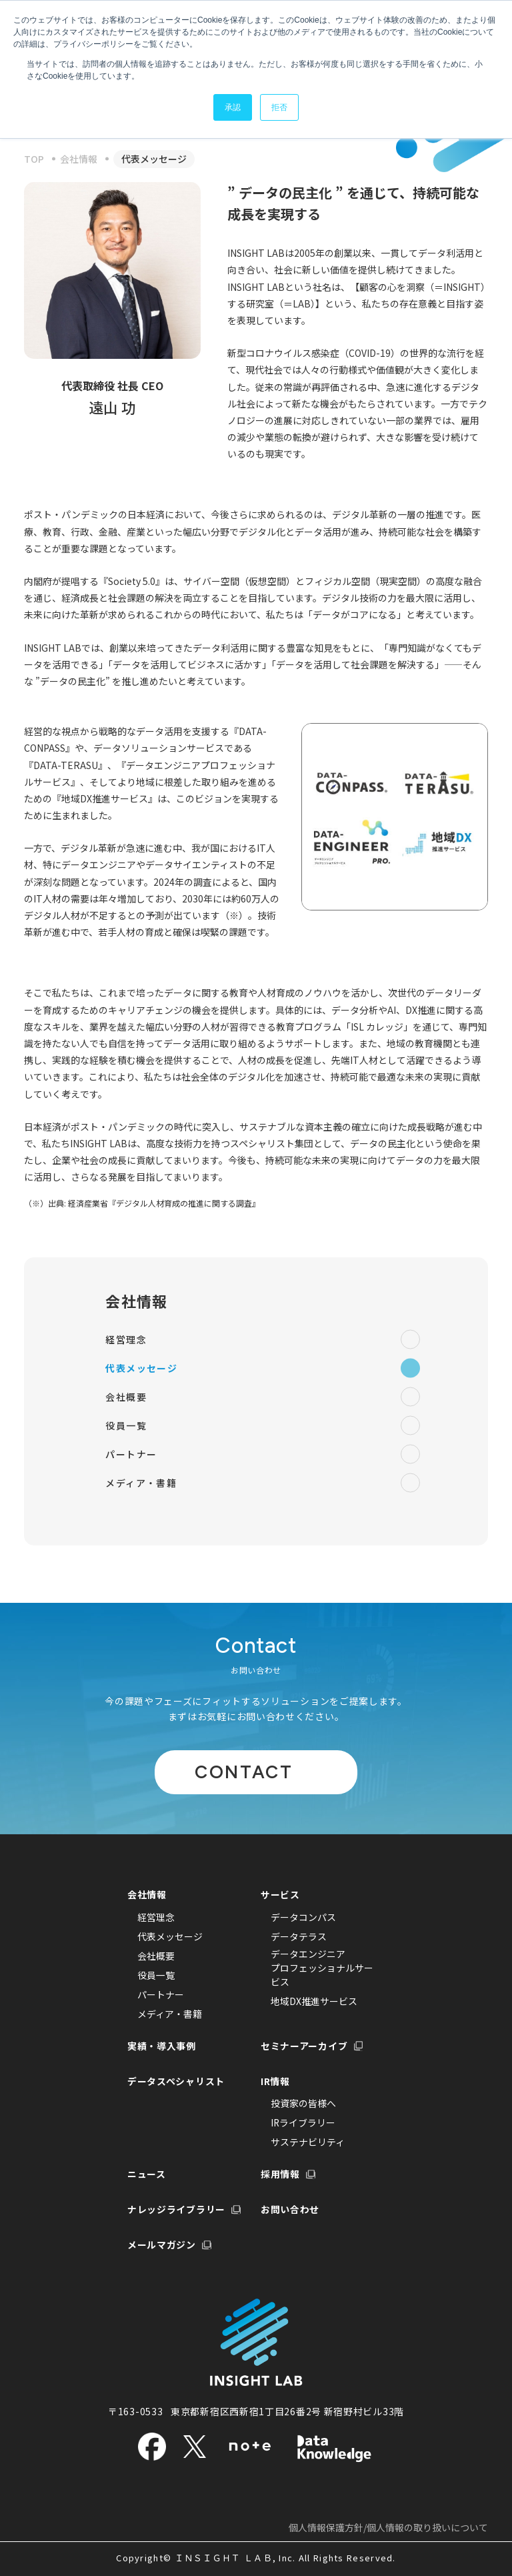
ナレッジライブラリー (176, 2209)
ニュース (146, 2173)
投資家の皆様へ (303, 2103)
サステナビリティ (308, 2141)
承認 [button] (233, 107)
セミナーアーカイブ (304, 2045)
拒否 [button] (279, 107)
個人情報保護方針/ (388, 2527)
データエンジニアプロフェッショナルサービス (322, 1967)
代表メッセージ (262, 1368)
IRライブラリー (303, 2122)
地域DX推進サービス (314, 2000)
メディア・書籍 (262, 1483)
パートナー (262, 1454)
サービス (280, 1893)
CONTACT (244, 1771)
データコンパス (303, 1916)
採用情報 (280, 2173)
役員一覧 (262, 1426)
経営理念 (262, 1340)
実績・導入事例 (161, 2045)
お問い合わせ (290, 2209)
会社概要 (262, 1397)
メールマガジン (161, 2244)
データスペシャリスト (176, 2080)
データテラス (299, 1935)
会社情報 (136, 1300)
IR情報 (275, 2080)
